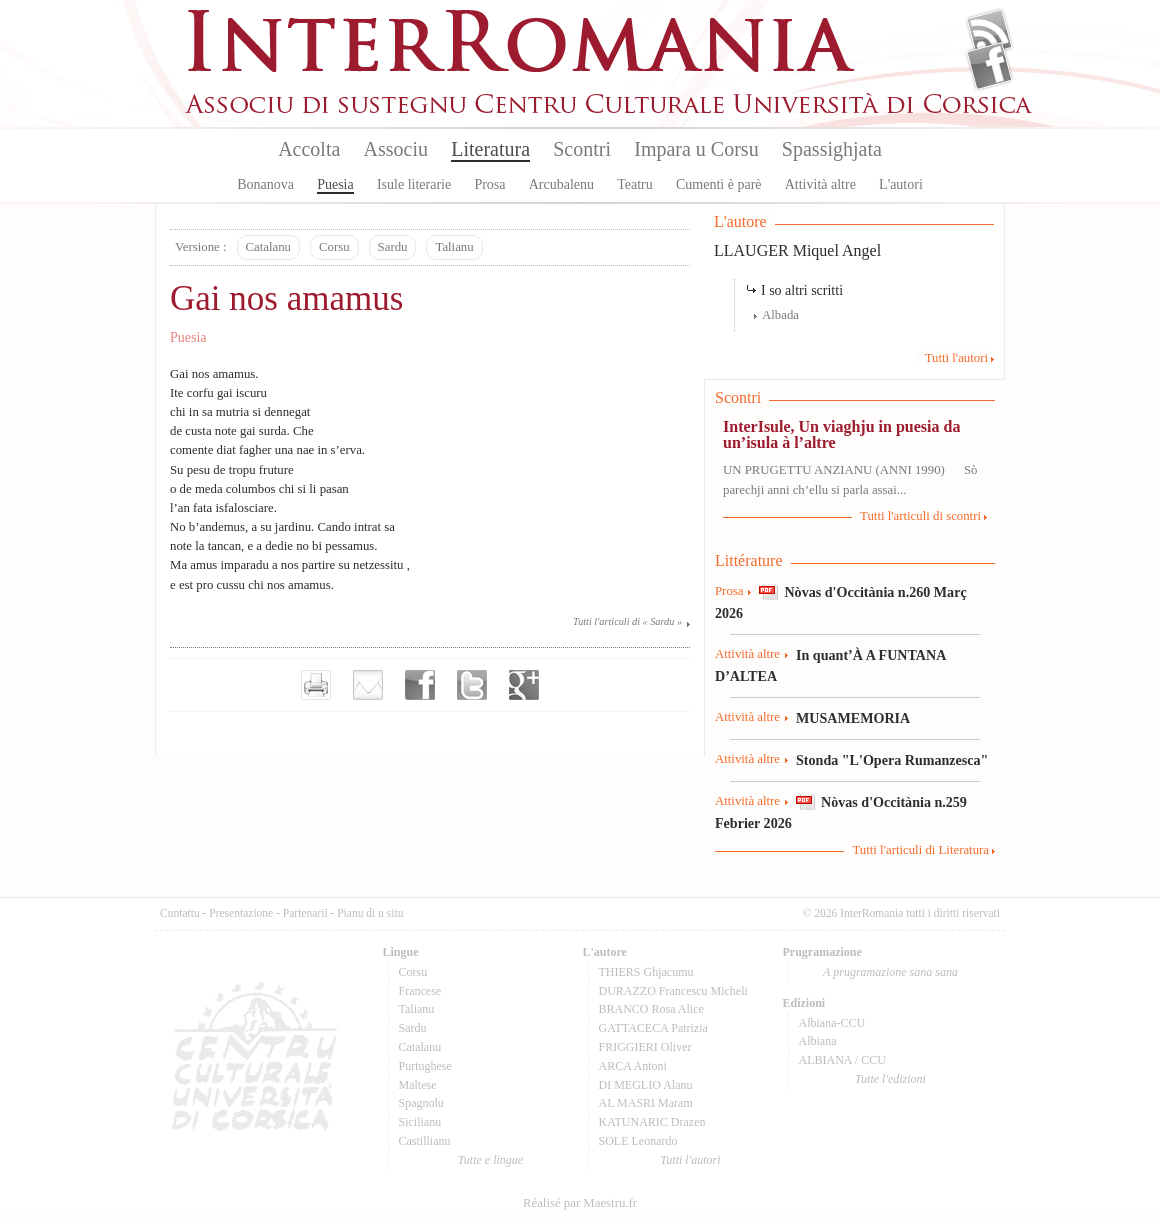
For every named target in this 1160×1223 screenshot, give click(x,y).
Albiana (818, 1041)
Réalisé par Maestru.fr (580, 1203)
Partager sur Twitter (472, 685)
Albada (780, 315)
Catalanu (268, 247)
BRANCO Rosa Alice (651, 1009)
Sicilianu (420, 1122)
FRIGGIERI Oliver (645, 1047)
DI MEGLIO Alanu (646, 1085)
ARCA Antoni (633, 1066)
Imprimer (316, 685)
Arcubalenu (561, 184)
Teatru (635, 184)
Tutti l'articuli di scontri (920, 516)
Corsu (334, 247)
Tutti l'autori (956, 358)
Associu (396, 149)
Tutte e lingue (490, 1160)
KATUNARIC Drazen (652, 1122)
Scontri (582, 149)
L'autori (901, 184)
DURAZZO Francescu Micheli (673, 991)
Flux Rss (989, 33)
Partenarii (305, 913)
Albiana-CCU (832, 1023)
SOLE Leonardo (638, 1141)
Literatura (490, 149)
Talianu (454, 247)
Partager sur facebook (420, 685)
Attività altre (820, 184)
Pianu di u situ (370, 913)
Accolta (309, 149)
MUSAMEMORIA (853, 718)
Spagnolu (421, 1103)
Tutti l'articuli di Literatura (920, 850)
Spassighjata (832, 149)
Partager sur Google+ (524, 685)
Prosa (489, 184)
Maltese (418, 1085)
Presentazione (241, 913)
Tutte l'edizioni (890, 1079)
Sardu (393, 247)
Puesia (335, 184)
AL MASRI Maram (646, 1103)
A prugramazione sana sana (890, 972)
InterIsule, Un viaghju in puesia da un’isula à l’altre (841, 434)
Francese (420, 991)
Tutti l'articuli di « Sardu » (627, 621)
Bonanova (265, 184)
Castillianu (425, 1141)
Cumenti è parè (719, 184)
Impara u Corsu (696, 149)
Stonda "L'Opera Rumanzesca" (892, 760)
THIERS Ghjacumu (646, 972)
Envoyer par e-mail (368, 685)
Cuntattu (180, 913)
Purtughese (425, 1066)
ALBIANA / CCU (842, 1060)
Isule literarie (414, 184)
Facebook (989, 66)
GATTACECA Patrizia (653, 1028)
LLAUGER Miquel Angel (797, 250)
